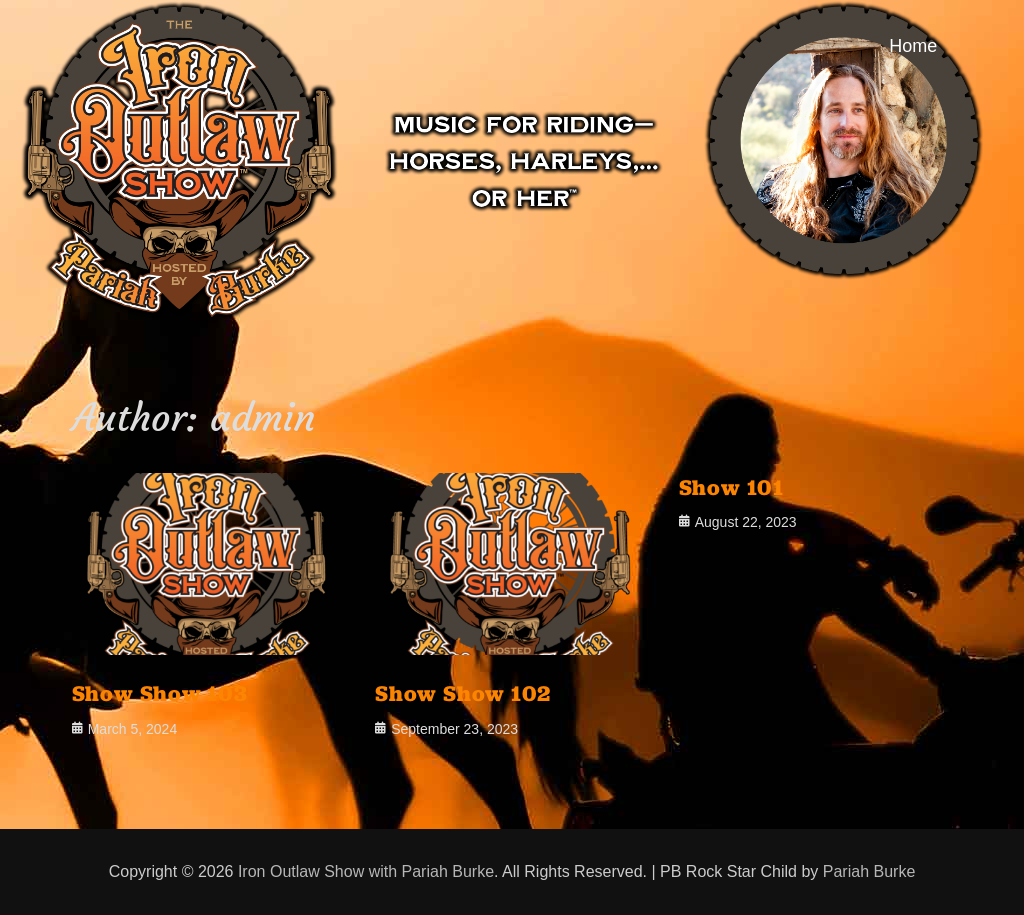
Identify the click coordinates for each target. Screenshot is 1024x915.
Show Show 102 (463, 693)
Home (913, 46)
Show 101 (731, 487)
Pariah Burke (869, 871)
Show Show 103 (160, 693)
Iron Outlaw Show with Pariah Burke (366, 871)
